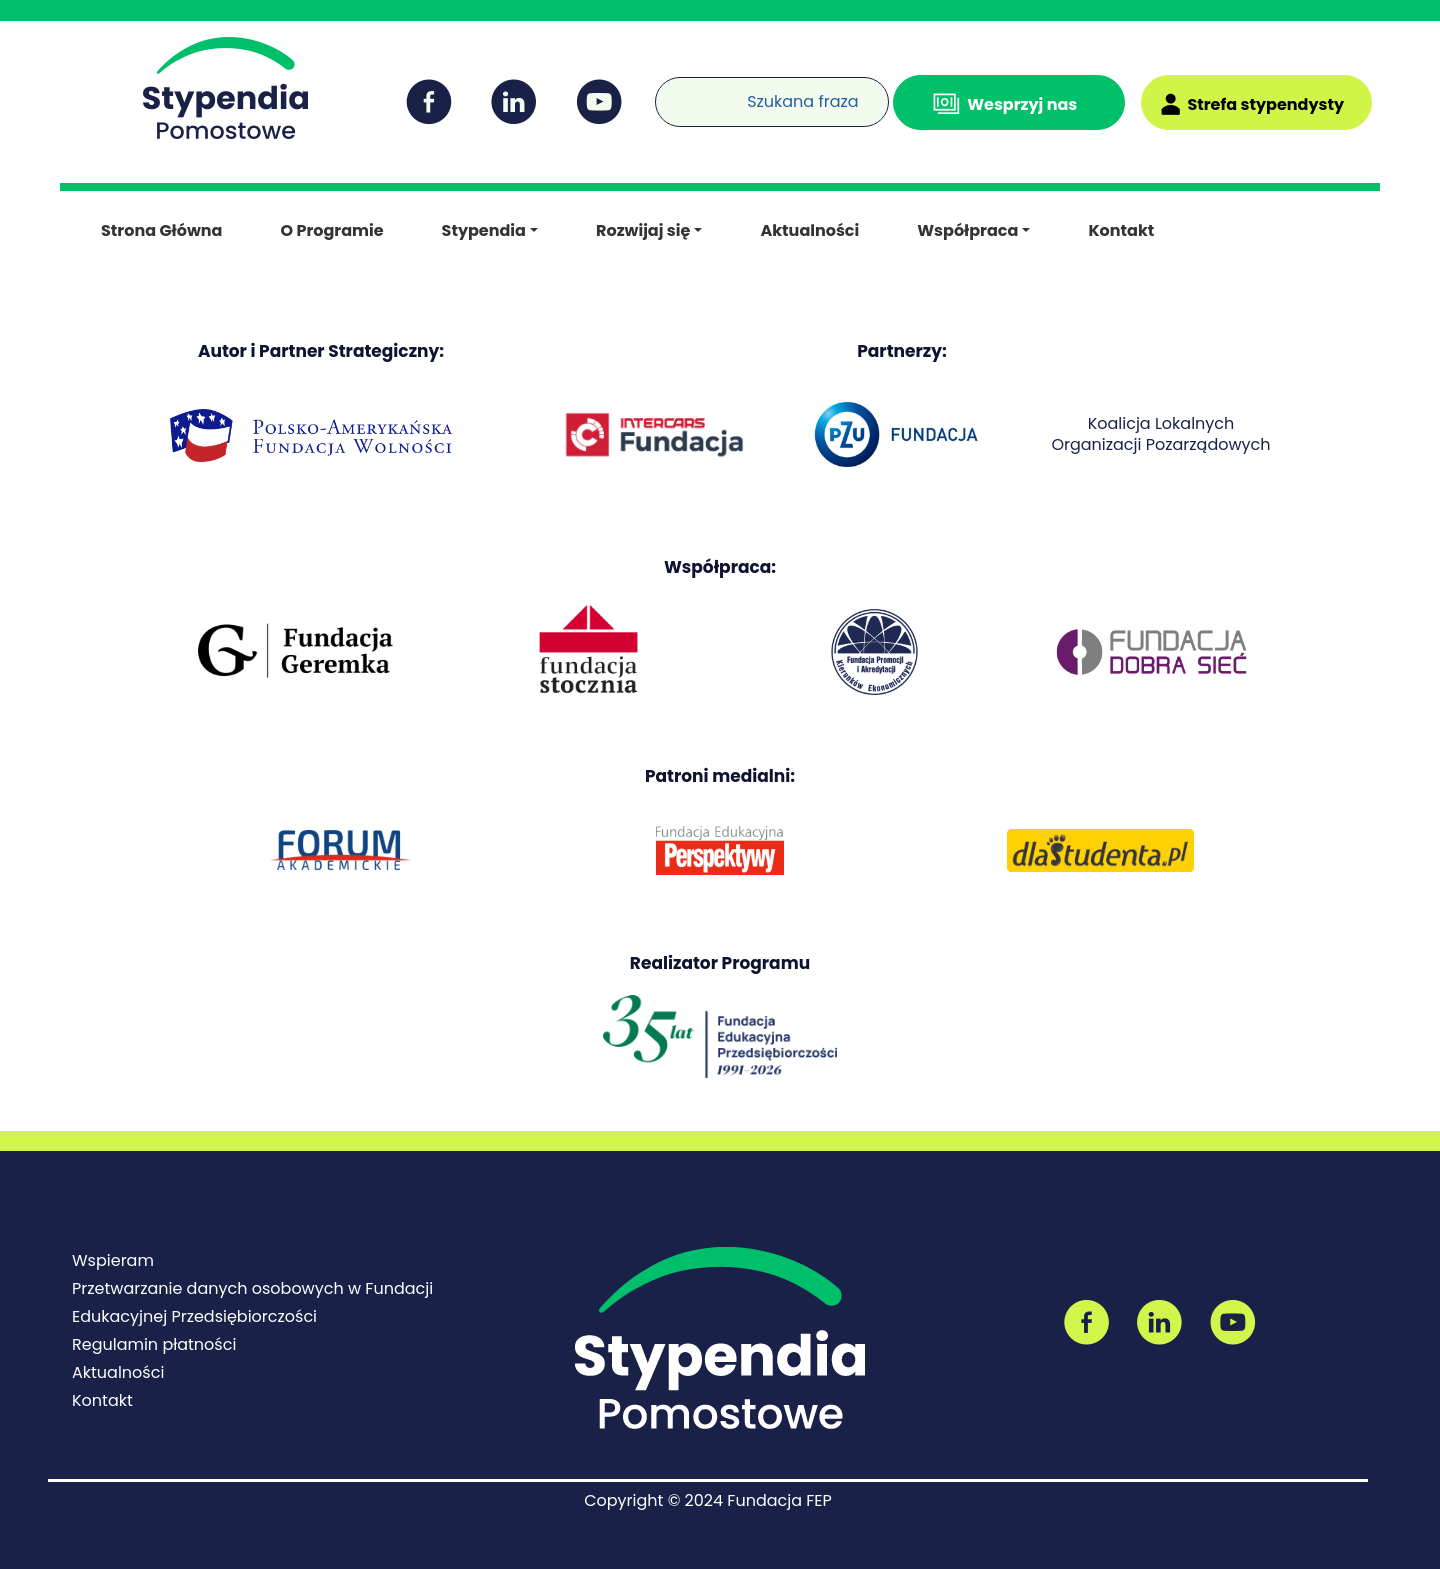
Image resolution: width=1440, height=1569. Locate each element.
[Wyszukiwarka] (660, 89)
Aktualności (809, 230)
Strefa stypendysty (1265, 104)
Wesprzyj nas (1022, 104)
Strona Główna (161, 230)
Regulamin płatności (154, 1344)
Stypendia (484, 230)
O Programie (331, 230)
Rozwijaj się (643, 230)
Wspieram (113, 1260)
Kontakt (1121, 230)
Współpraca (967, 230)
